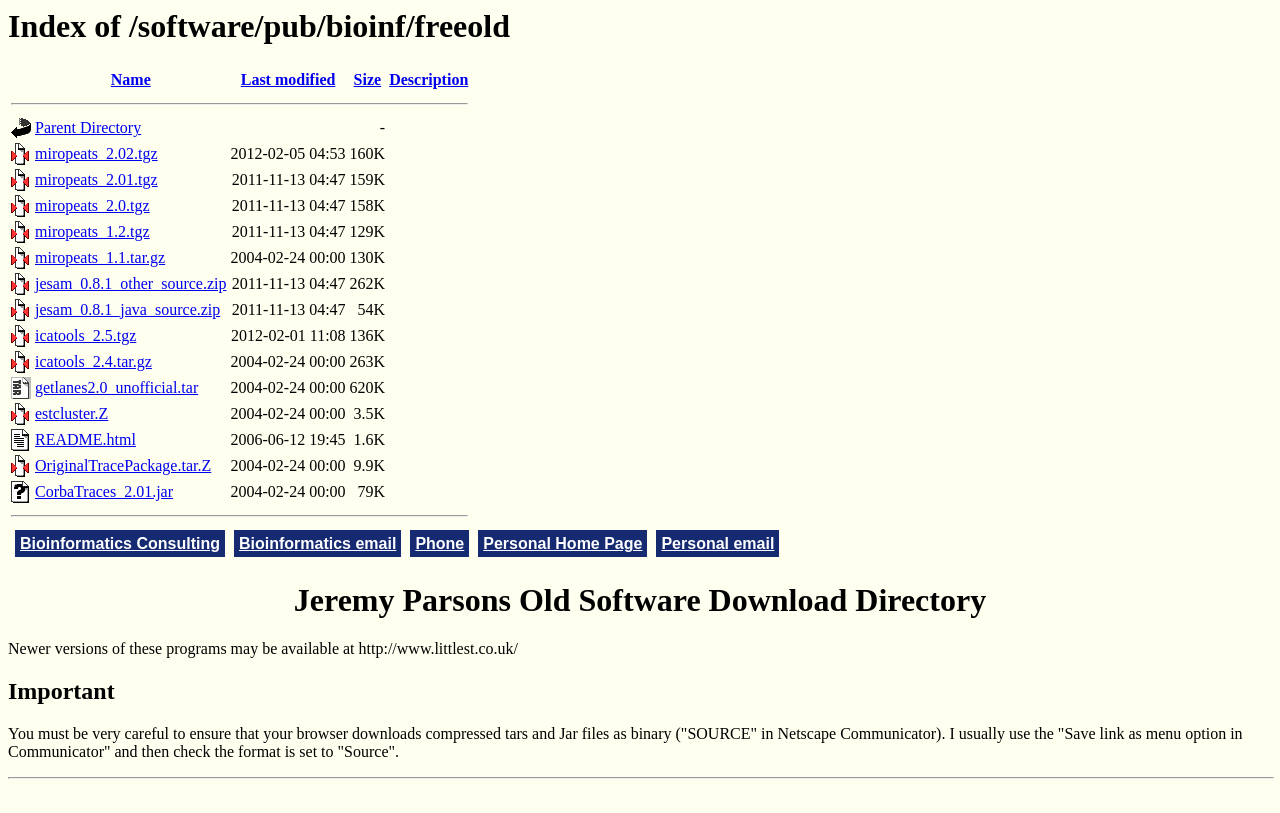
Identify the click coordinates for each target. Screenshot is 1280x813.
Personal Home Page (562, 543)
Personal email (717, 543)
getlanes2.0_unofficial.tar (116, 387)
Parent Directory (88, 127)
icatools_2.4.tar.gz (93, 361)
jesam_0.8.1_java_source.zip (127, 309)
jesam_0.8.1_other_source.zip (131, 283)
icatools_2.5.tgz (85, 335)
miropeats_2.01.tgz (96, 179)
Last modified (288, 79)
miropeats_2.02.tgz (96, 153)
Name (131, 79)
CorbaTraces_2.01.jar (104, 491)
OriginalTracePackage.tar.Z (123, 465)
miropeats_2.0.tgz (92, 205)
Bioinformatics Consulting (120, 543)
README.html (85, 439)
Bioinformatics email (317, 543)
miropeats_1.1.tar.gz (100, 257)
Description (428, 79)
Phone (439, 543)
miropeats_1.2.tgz (92, 231)
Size (368, 79)
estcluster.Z (71, 413)
